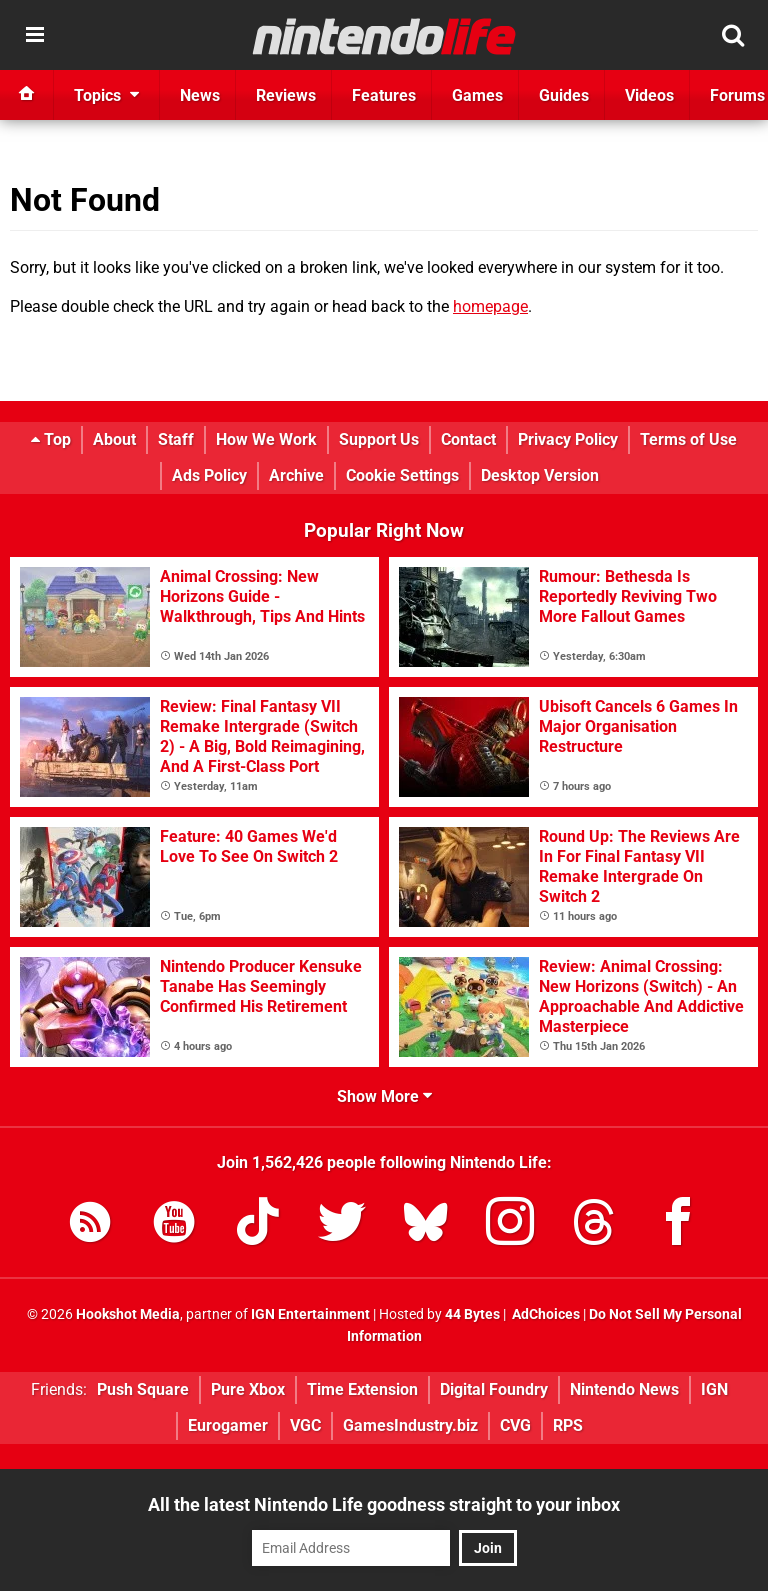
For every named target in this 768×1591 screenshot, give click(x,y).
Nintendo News (624, 1389)
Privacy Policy (568, 439)
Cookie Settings (402, 475)
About (114, 439)
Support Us (379, 439)
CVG (515, 1425)
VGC (305, 1425)
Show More (384, 1096)
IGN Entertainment (310, 1314)
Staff (176, 439)
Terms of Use (688, 439)
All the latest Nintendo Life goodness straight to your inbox (384, 1504)
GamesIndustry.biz (410, 1425)
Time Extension (362, 1389)
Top (51, 439)
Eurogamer (228, 1425)
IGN (714, 1389)
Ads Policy (209, 475)
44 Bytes (472, 1314)
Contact (468, 439)
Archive (296, 475)
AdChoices (544, 1314)
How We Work (266, 439)
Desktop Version (540, 475)
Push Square (143, 1389)
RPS (568, 1425)
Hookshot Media (128, 1314)
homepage (490, 306)
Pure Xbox (248, 1389)
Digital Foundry (494, 1389)
